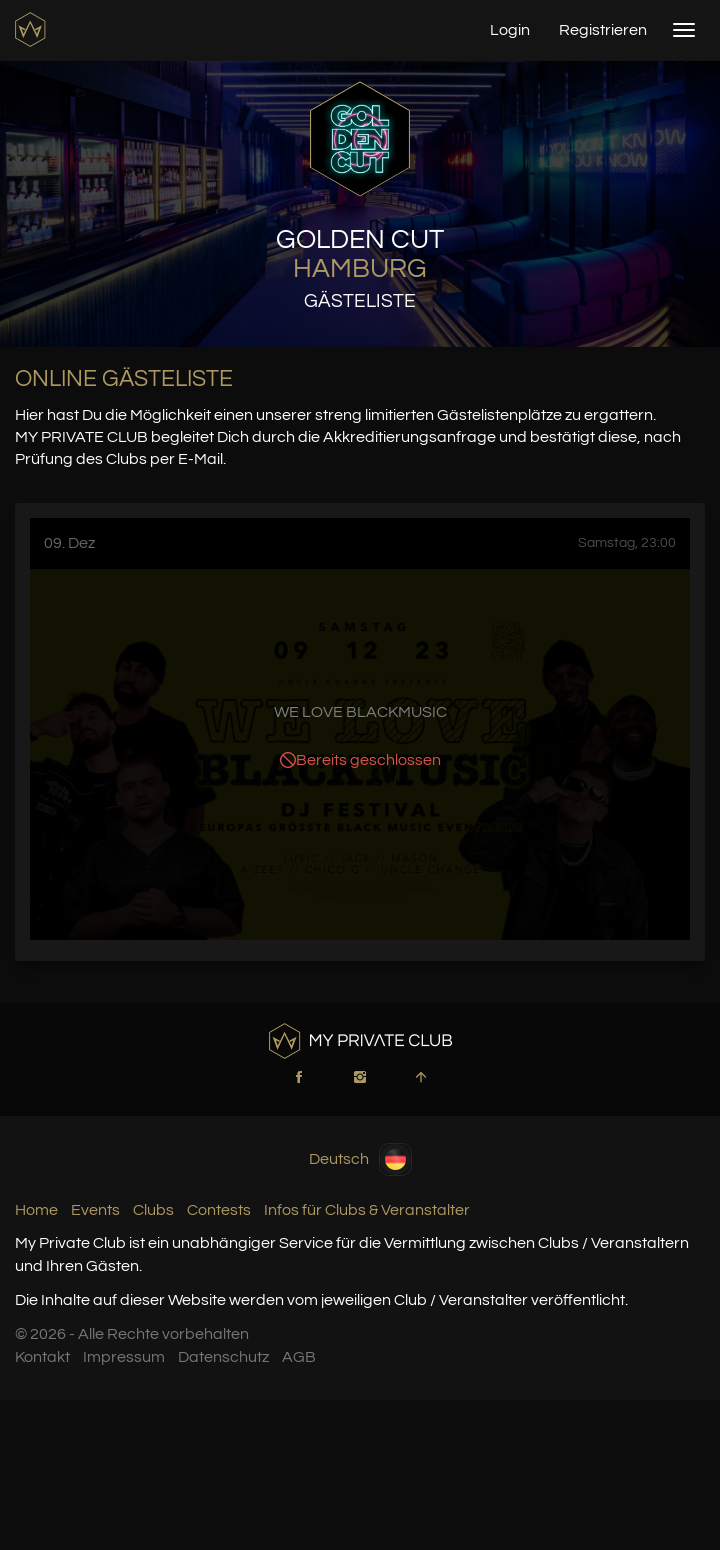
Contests (219, 1210)
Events (95, 1210)
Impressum (124, 1357)
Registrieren (603, 30)
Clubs (153, 1210)
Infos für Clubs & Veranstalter (367, 1210)
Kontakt (42, 1357)
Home (36, 1210)
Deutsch (360, 1159)
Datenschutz (223, 1357)
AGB (299, 1357)
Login (510, 30)
